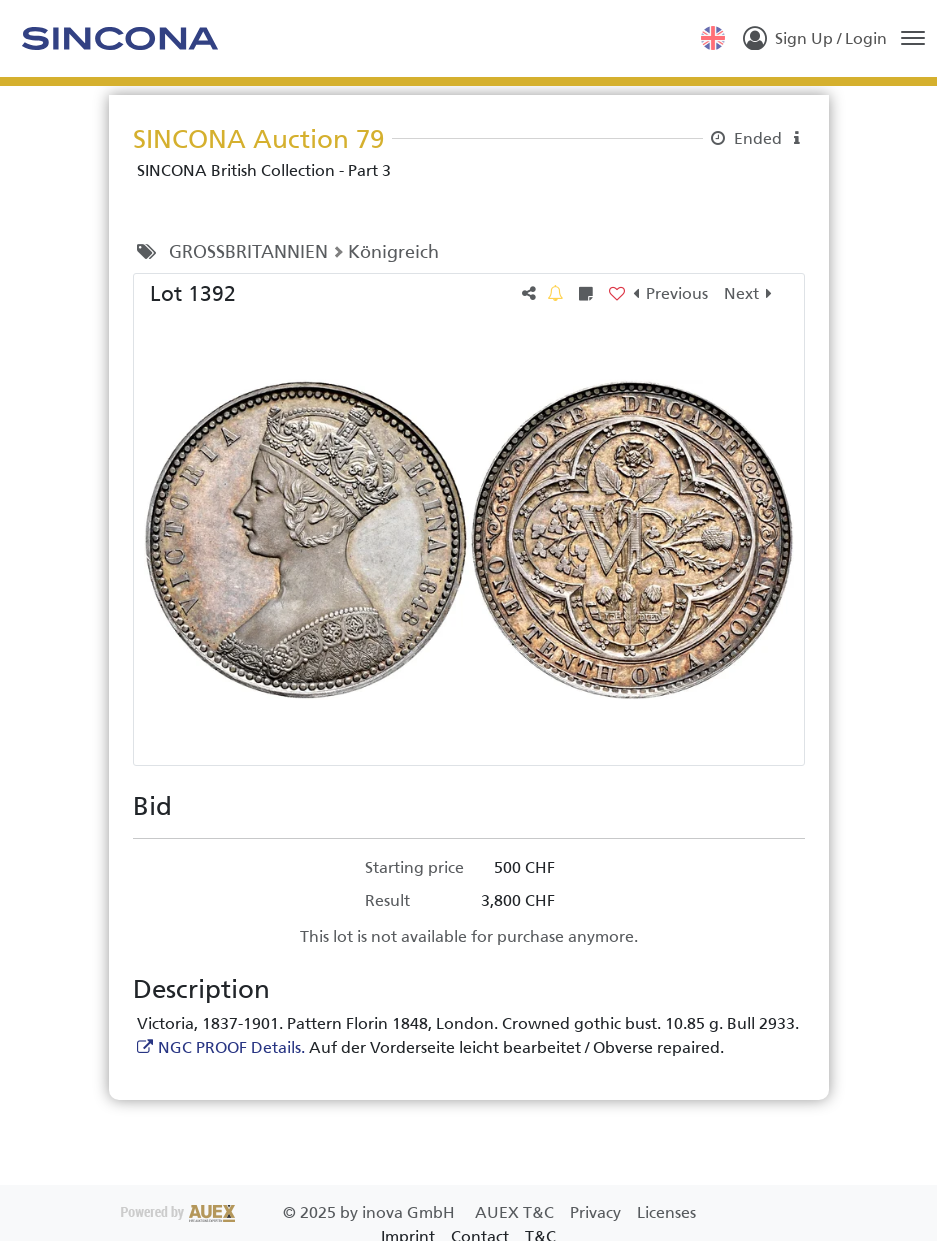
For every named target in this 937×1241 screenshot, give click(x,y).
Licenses (666, 1212)
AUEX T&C (516, 1212)
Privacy (597, 1212)
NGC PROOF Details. (231, 1047)
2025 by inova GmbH (290, 1212)
